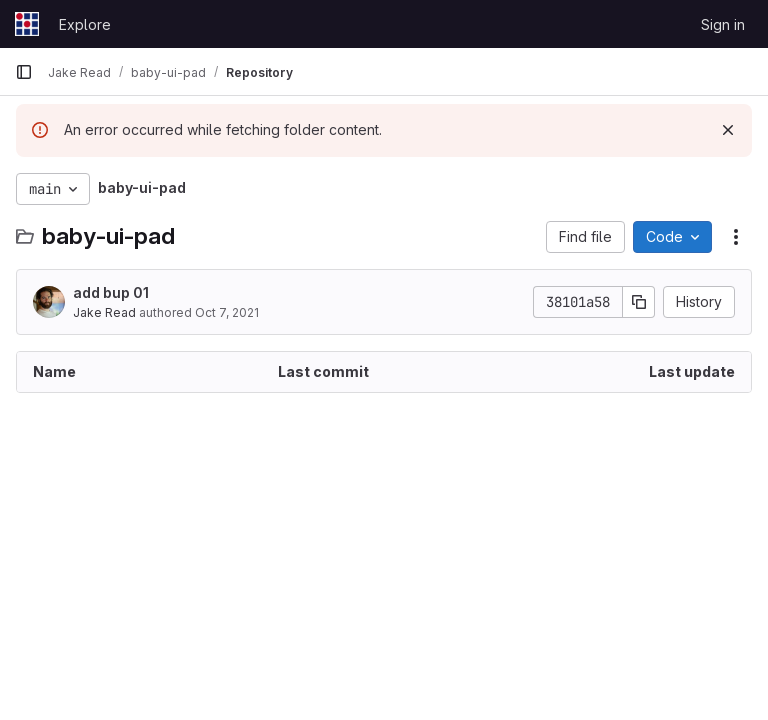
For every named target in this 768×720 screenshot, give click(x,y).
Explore (85, 24)
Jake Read (104, 312)
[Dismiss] (728, 130)
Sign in (723, 24)
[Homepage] (27, 24)
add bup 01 (111, 292)
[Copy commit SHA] (639, 302)
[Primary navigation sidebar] (24, 72)
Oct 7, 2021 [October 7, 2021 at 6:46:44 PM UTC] (227, 312)
